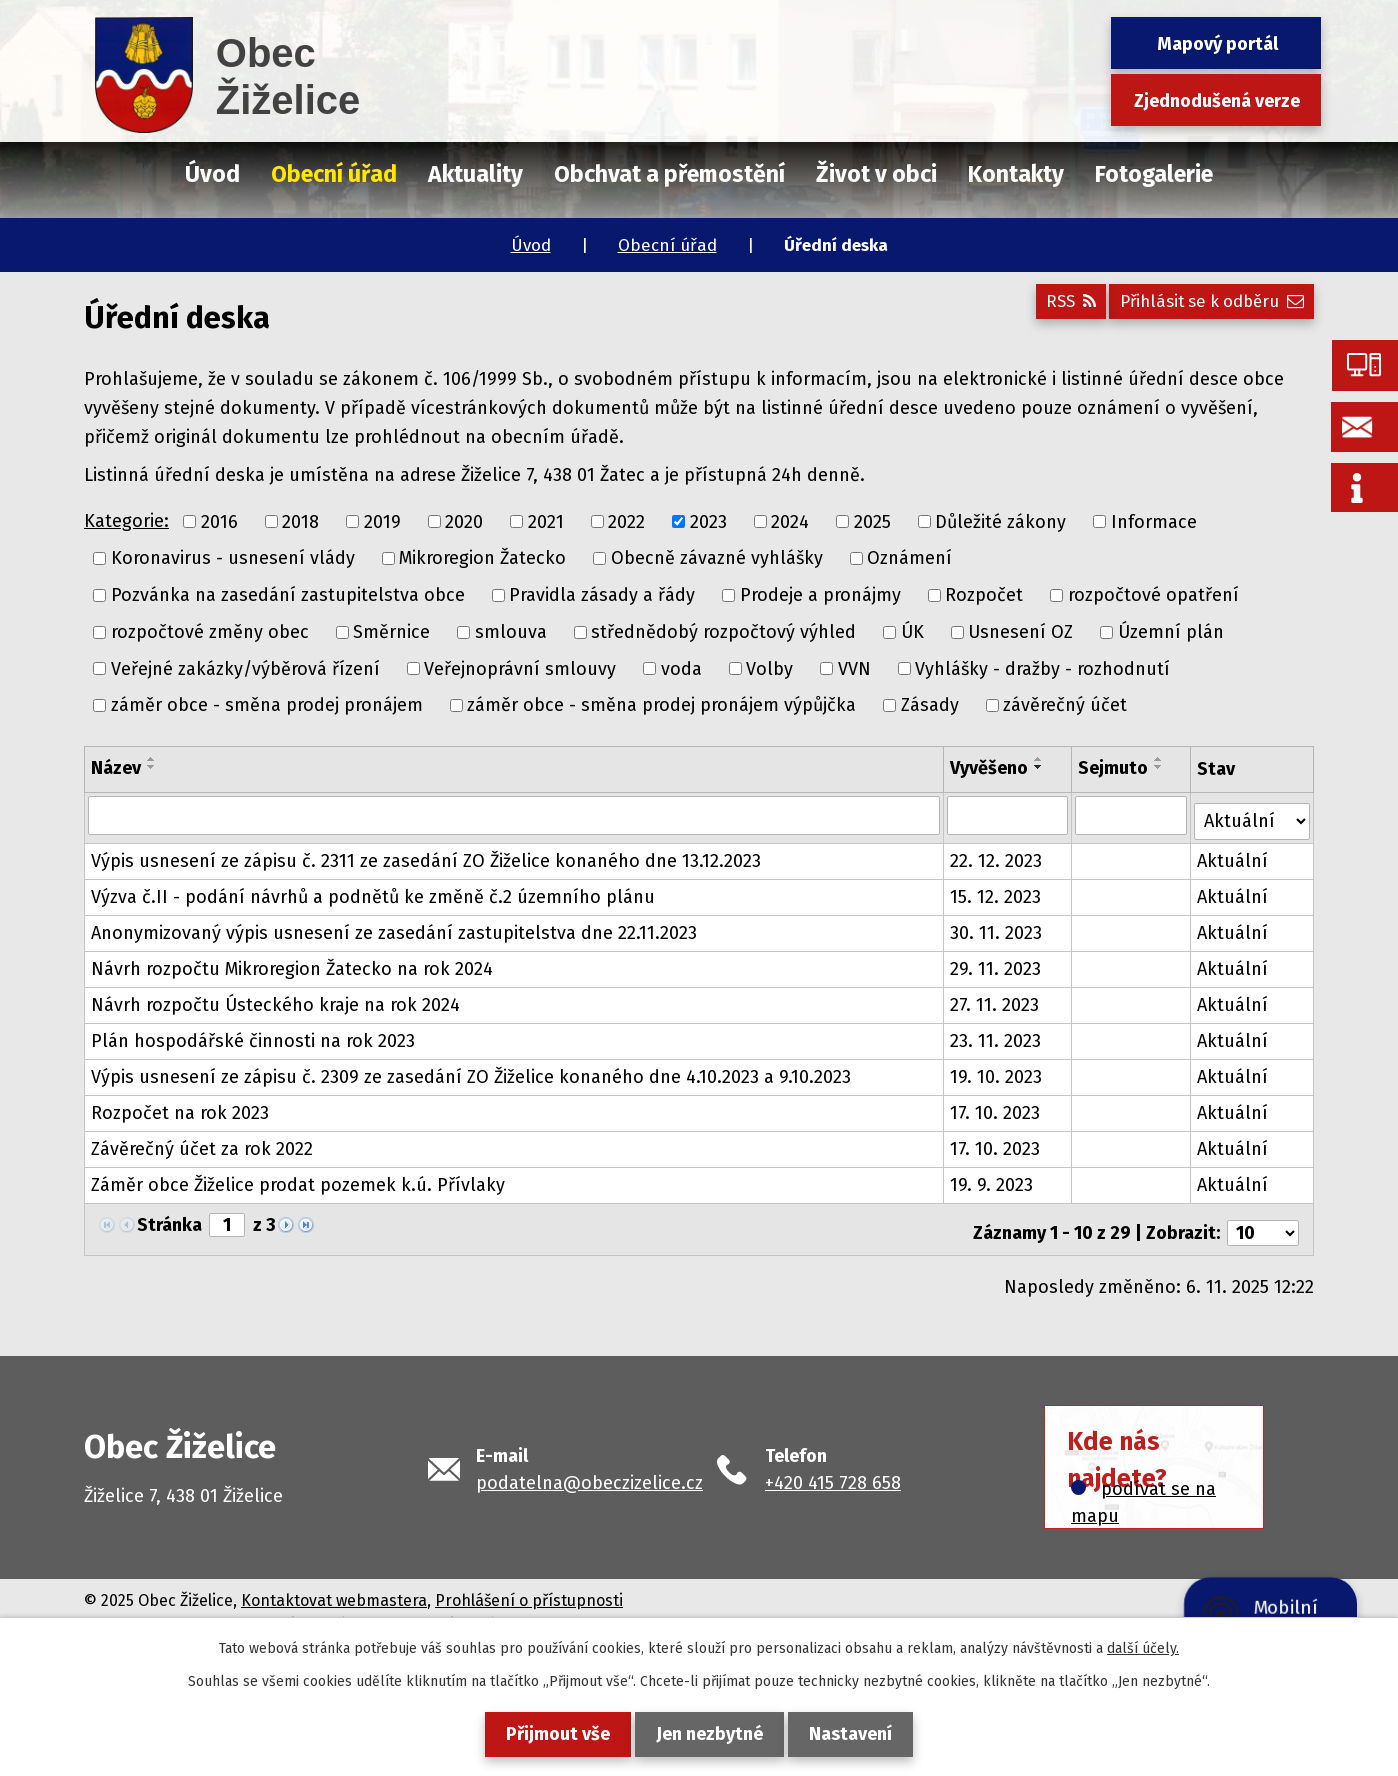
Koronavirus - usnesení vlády (233, 558)
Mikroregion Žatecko (482, 558)
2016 (219, 521)
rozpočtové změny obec (210, 632)
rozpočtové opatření (1153, 595)
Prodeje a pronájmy (820, 595)
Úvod (531, 245)
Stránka (169, 1219)
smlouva (511, 632)
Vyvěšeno (991, 768)
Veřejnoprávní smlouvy (520, 668)
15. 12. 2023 (997, 891)
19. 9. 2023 (993, 1179)
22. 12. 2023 (998, 855)
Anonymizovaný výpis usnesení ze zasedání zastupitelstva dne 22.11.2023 (394, 927)
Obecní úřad (667, 245)
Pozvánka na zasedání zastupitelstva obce (288, 595)
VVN (854, 668)
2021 (546, 521)
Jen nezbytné (709, 1734)
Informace (1154, 521)
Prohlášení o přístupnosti (529, 1587)
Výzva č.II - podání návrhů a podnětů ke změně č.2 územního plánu (373, 891)
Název (116, 768)
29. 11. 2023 (997, 963)
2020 (464, 521)
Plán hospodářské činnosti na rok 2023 (253, 1035)
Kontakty (1016, 174)
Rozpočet (984, 595)
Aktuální (1234, 855)
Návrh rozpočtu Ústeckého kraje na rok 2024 (275, 999)
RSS (1047, 309)
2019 (382, 521)
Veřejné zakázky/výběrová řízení (245, 668)
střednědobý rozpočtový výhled (723, 632)
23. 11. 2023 (997, 1035)
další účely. (1143, 1648)
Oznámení (909, 558)
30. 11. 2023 (998, 927)
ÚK (912, 632)
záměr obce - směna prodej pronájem (267, 705)
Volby (769, 668)
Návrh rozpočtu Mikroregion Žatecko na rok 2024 (292, 963)
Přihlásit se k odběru (1204, 309)
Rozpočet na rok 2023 (180, 1107)
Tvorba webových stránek (280, 1611)
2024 (790, 521)
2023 (708, 521)
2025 (872, 521)
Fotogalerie (1154, 174)
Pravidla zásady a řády (602, 595)
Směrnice (391, 632)
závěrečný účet (1065, 705)
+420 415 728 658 (833, 1470)
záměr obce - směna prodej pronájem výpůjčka (661, 705)
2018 (300, 521)
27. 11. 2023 (996, 999)
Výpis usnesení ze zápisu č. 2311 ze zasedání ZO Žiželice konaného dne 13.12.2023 (426, 855)
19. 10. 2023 (998, 1071)
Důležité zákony (1000, 521)
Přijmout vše (546, 1734)
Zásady (930, 705)
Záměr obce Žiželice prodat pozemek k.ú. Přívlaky (298, 1179)
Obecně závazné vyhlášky (717, 558)
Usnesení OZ (1020, 632)
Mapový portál (1217, 44)
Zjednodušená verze (1217, 101)
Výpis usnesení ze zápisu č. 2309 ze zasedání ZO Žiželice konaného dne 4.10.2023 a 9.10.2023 (471, 1071)
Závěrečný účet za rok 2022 (202, 1143)
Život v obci (876, 174)
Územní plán (1171, 632)
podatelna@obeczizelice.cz (589, 1470)
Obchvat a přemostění (669, 174)
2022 (626, 521)
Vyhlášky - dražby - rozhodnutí (1042, 668)
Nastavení (862, 1734)
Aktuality (475, 174)
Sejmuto (1115, 768)
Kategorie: (126, 521)
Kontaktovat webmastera (334, 1587)
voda (681, 668)
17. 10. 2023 (997, 1107)
